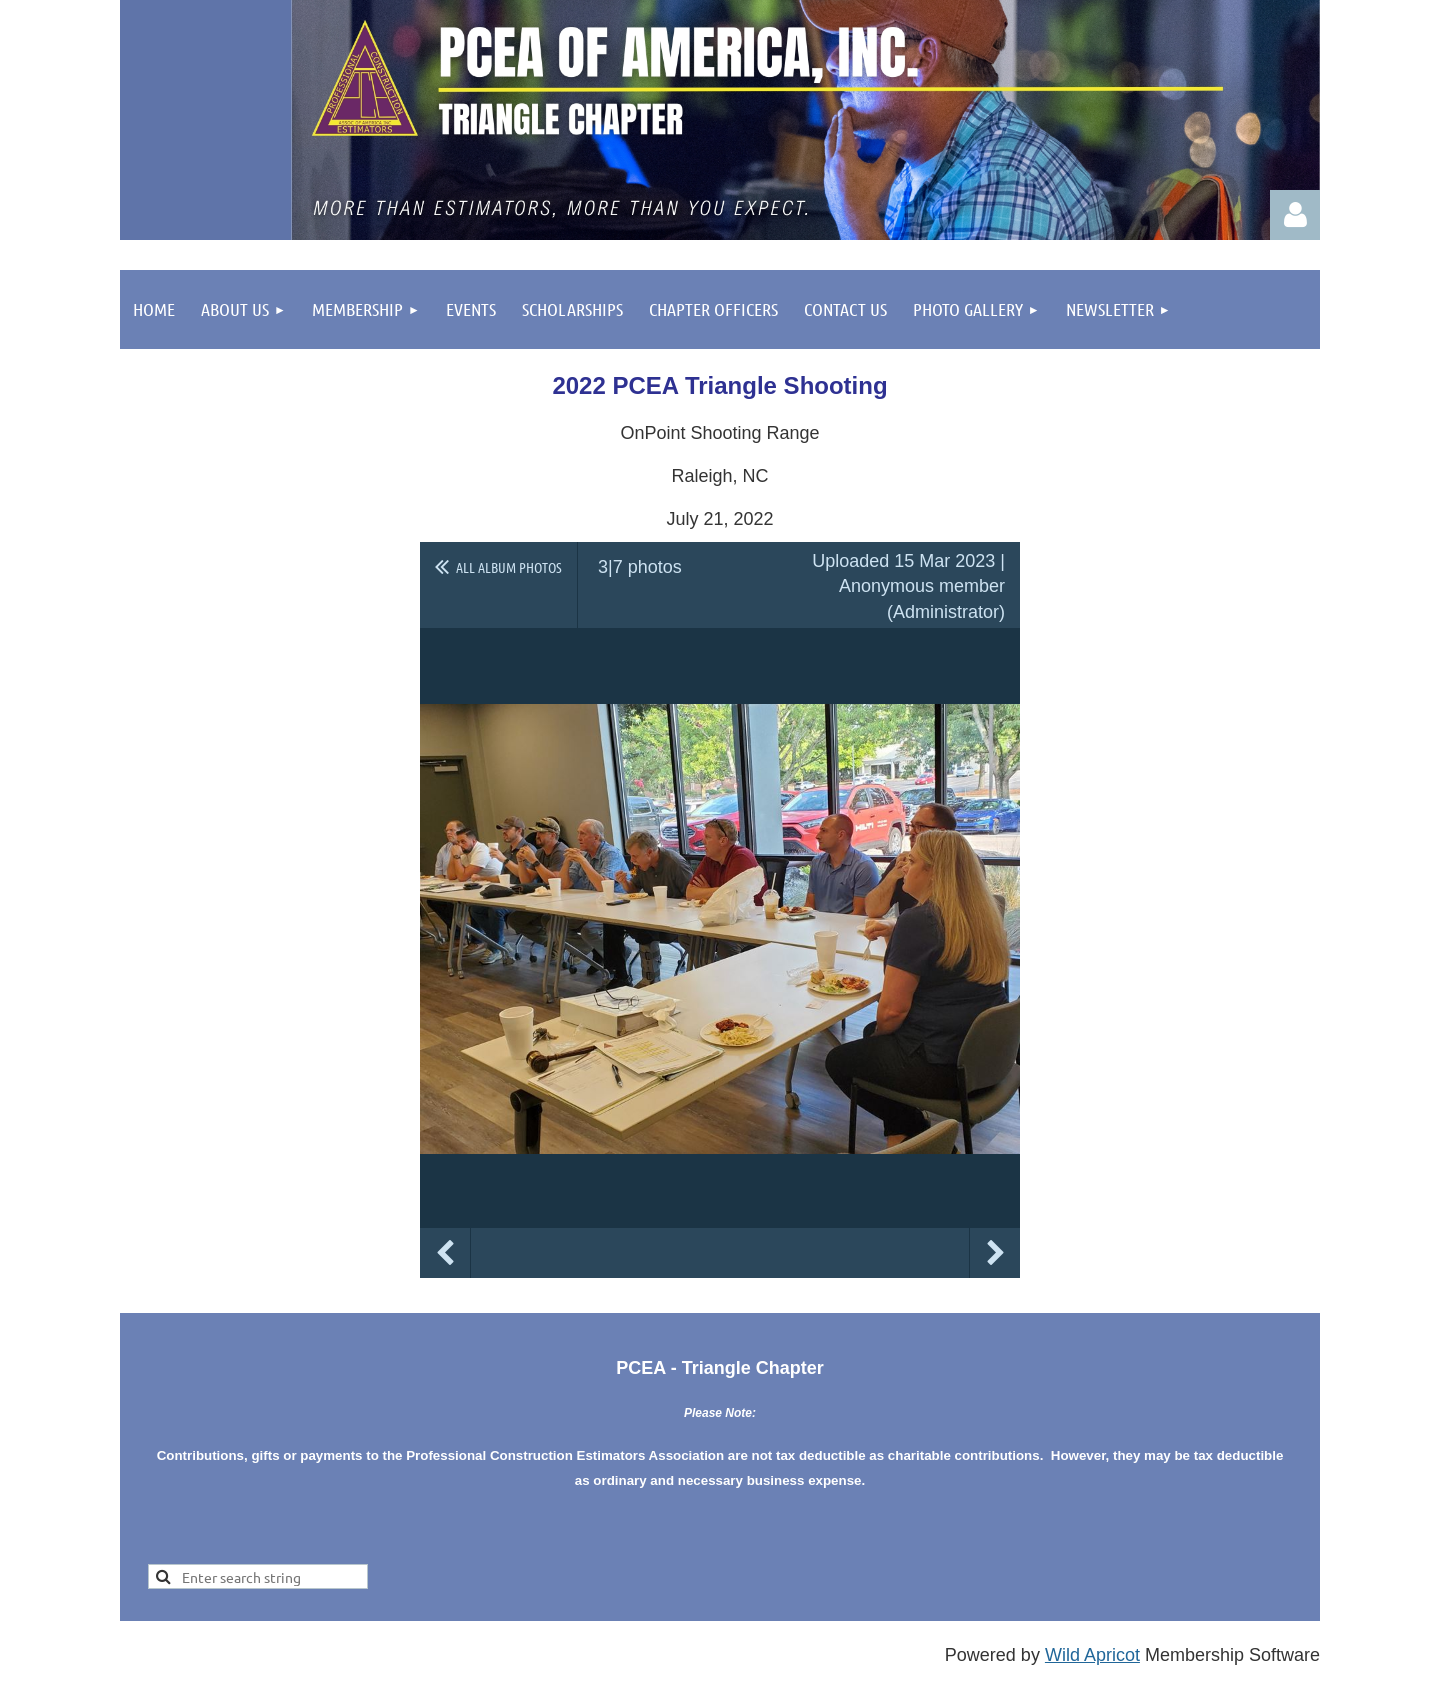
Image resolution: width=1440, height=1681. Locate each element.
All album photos (509, 567)
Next (995, 1253)
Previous (445, 1253)
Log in (1295, 215)
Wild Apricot (1092, 1655)
